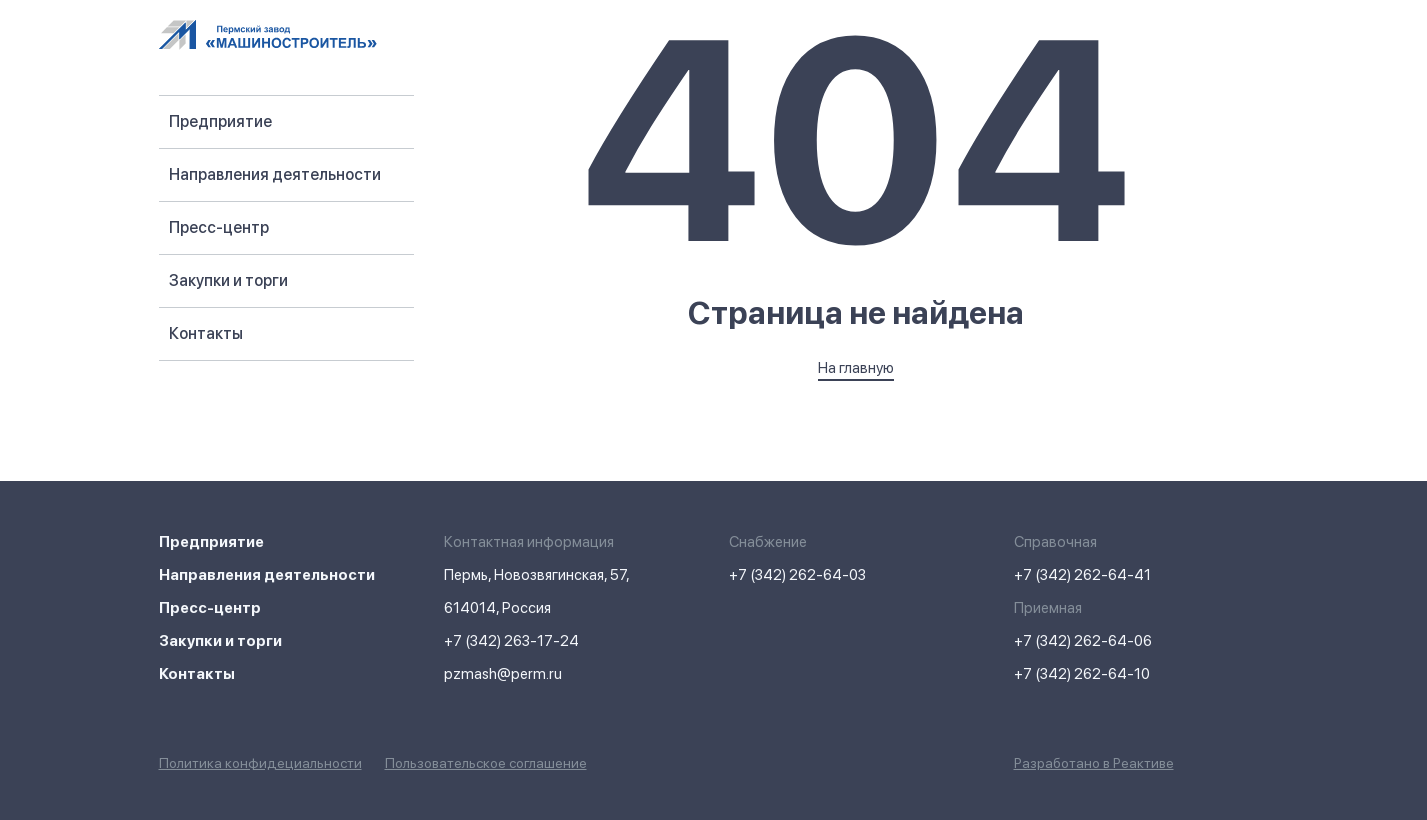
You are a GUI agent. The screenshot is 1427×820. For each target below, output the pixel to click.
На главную (856, 368)
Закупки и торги (228, 280)
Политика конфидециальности (260, 763)
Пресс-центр (219, 227)
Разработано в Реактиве (1094, 763)
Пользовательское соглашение (486, 763)
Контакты (206, 333)
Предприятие (220, 121)
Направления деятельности (275, 174)
